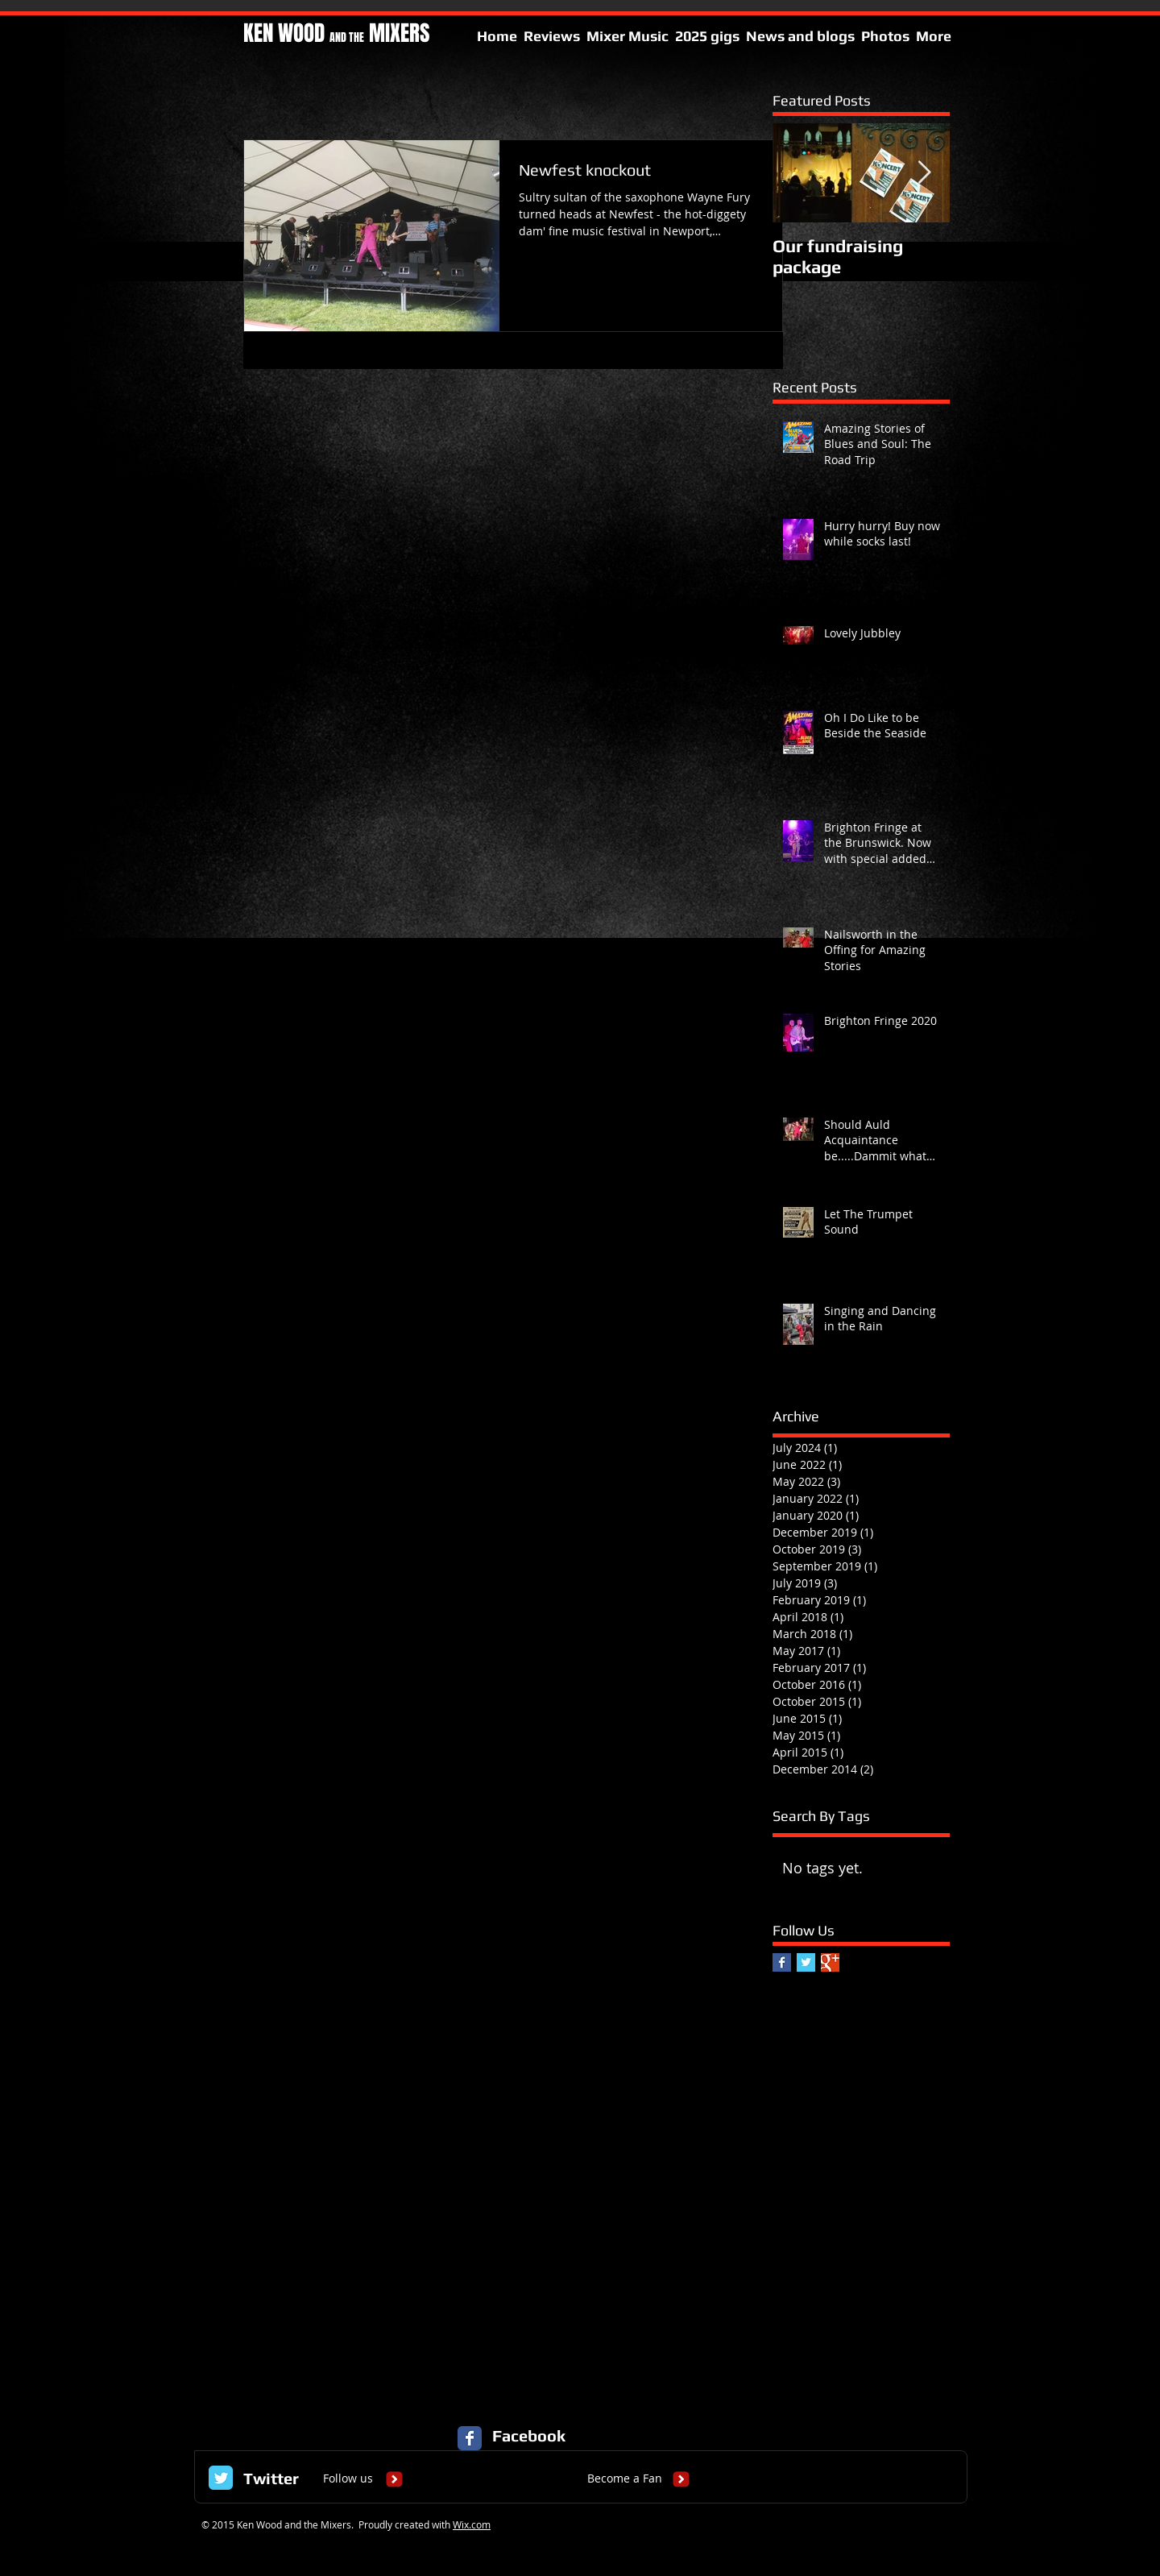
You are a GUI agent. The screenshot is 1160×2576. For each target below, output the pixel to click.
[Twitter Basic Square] (806, 1962)
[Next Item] (924, 172)
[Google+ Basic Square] (830, 1962)
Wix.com (472, 2524)
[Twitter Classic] (221, 2478)
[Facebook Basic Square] (782, 1962)
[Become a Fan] (624, 2478)
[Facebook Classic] (470, 2438)
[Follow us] (348, 2478)
